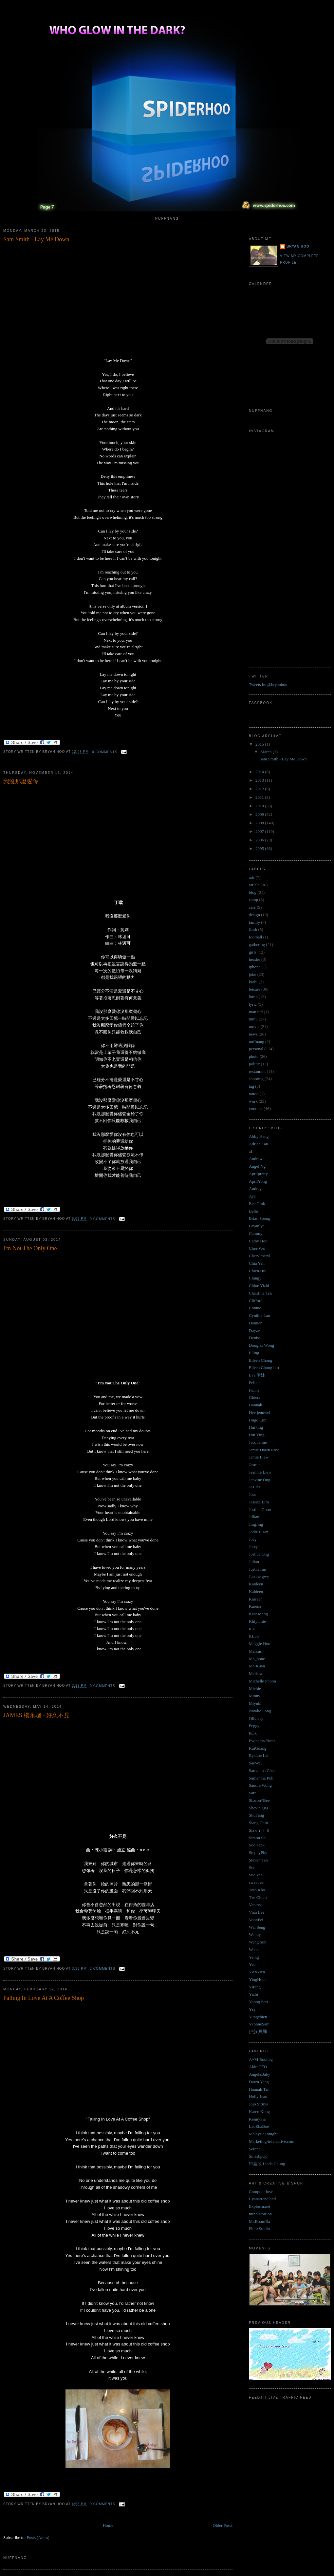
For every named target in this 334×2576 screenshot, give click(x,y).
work (253, 1101)
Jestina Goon (260, 1509)
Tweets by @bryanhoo (268, 684)
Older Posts (222, 2525)
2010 (260, 805)
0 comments (105, 752)
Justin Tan (257, 1569)
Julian (254, 1561)
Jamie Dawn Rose (264, 1449)
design (254, 914)
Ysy (252, 2009)
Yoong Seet (259, 2001)
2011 (260, 797)
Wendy (255, 1934)
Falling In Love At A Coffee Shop (43, 1998)
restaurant (257, 1071)
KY (252, 1628)
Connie (255, 1307)
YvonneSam (259, 2024)
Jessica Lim (259, 1501)
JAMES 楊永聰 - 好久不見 (36, 1715)
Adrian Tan (258, 1143)
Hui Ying (257, 1434)
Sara (252, 1792)
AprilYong (258, 1181)
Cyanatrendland (262, 2198)
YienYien (257, 1971)
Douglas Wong (261, 1345)
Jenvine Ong (259, 1479)
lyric (253, 1004)
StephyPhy (258, 1852)
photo (254, 1056)
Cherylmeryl (259, 1255)
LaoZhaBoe (259, 2126)
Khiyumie (257, 1621)
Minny (254, 1695)
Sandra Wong (260, 1785)
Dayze (254, 1330)
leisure (254, 989)
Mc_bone (257, 1658)
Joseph (254, 1546)
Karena (255, 1606)
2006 (260, 839)
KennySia (257, 2119)
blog (252, 892)
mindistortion (260, 2213)
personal (256, 1048)
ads (251, 877)
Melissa (255, 1673)
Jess (252, 1494)
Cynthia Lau (259, 1315)
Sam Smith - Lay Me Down (36, 239)
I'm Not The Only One (30, 1248)
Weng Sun (257, 1942)
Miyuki (255, 1703)
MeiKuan (257, 1665)
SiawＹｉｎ (259, 1830)
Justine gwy (259, 1576)
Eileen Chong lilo (264, 1367)
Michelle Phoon (262, 1681)
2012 (260, 788)
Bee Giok (257, 1203)
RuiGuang (257, 1748)
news (253, 1034)
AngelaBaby (259, 2074)
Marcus (255, 1651)
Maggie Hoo (259, 1643)
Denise (255, 1337)
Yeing (254, 1957)
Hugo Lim (258, 1420)
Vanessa (256, 1904)
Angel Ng (257, 1166)
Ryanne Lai (259, 1755)
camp (253, 899)
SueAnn (256, 1874)
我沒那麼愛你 (21, 781)
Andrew (256, 1158)
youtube (256, 1108)
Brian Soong (259, 1218)
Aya (252, 1196)
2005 (260, 848)
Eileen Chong (260, 1360)
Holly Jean (258, 2096)
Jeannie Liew (260, 1472)
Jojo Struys (258, 2104)
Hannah (255, 1404)
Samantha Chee (262, 1770)
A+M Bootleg (261, 2059)
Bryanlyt (256, 1225)
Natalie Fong (260, 1710)
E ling (254, 1352)
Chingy (255, 1278)
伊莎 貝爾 (258, 2031)
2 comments (102, 1968)
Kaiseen (256, 1599)
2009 (260, 814)
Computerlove (261, 2191)
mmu (253, 1018)
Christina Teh (260, 1293)
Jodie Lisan (259, 1531)
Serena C (256, 2148)
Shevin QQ (258, 1807)
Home (108, 2525)
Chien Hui (258, 1270)
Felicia (254, 1382)
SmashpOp (258, 2156)
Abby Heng (259, 1136)
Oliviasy (256, 1718)
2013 (260, 780)
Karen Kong (259, 2111)
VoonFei (256, 1919)
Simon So (257, 1837)
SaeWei (255, 1763)
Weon (254, 1949)
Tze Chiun (258, 1897)
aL (251, 1151)
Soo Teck (257, 1844)
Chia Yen (257, 1263)
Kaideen (256, 1583)
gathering (257, 944)
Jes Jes (254, 1486)
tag (251, 1086)
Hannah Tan (259, 2089)
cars (252, 907)
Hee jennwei (259, 1412)
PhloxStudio (259, 2228)
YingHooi (257, 1979)
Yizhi (253, 1994)
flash (253, 929)
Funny (254, 1390)
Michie (255, 1688)
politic (254, 1063)
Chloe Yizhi (259, 1285)
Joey (253, 1539)
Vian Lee (256, 1912)
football (255, 937)
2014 (260, 771)
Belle (253, 1211)
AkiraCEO (258, 2066)
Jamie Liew (259, 1457)
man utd (256, 1011)
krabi (253, 981)
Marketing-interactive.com (271, 2141)
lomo (253, 996)
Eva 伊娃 (257, 1375)
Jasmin (255, 1464)
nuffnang (256, 1041)
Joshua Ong (259, 1554)
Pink (253, 1733)
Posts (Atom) (38, 2537)
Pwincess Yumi (262, 1740)
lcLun (254, 1636)
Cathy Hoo (258, 1240)
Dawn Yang (259, 2081)
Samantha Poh (261, 1778)
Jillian (254, 1516)
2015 (260, 744)
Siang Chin (258, 1822)
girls (252, 952)
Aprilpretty (258, 1173)
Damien (255, 1322)
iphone (254, 966)
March (267, 751)
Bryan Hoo (298, 246)
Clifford (256, 1300)
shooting (256, 1078)
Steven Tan (258, 1860)
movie (254, 1026)
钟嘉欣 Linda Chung (267, 2163)
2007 (260, 831)
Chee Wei (257, 1248)
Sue (252, 1867)
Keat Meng (258, 1613)
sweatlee (256, 1882)
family (254, 922)
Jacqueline (258, 1442)
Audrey (255, 1188)
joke (252, 974)
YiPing (255, 1986)
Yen (252, 1964)
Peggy (254, 1725)
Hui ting (256, 1427)
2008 (260, 822)
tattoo (254, 1093)
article (254, 884)
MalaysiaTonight (263, 2133)
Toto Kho (257, 1889)
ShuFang (256, 1815)
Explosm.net (259, 2206)
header (254, 959)
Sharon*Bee (259, 1800)
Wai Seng (257, 1927)
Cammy (255, 1233)
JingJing (256, 1524)
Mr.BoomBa (259, 2221)
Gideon (255, 1397)
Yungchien (258, 2016)
